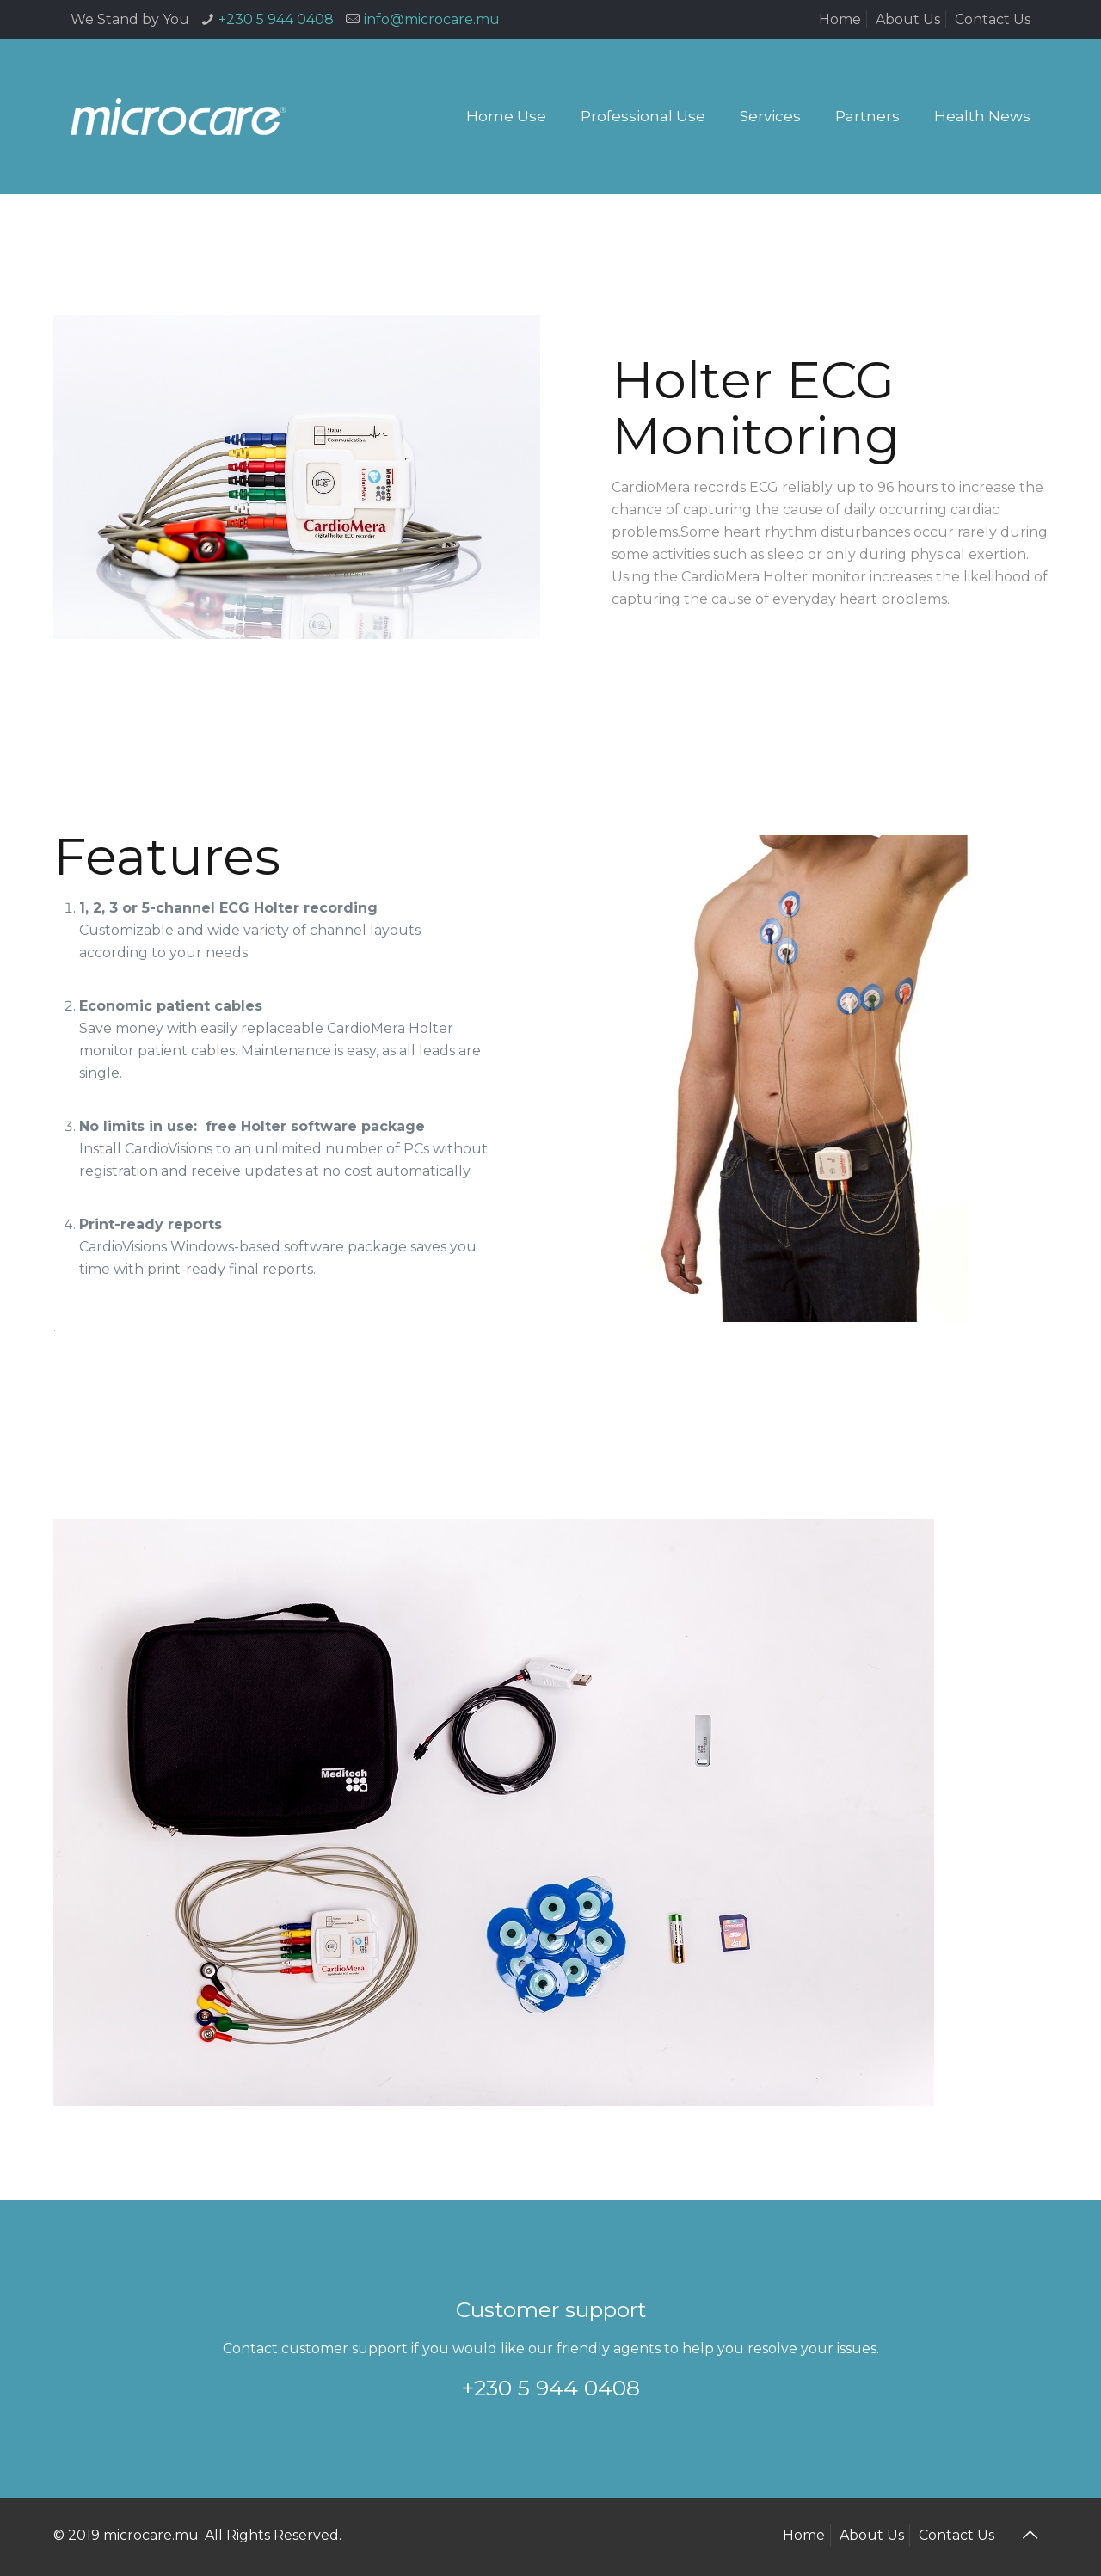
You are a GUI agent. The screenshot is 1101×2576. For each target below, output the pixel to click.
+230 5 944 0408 (276, 19)
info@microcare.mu (432, 19)
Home (840, 19)
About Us (908, 19)
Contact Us (992, 19)
